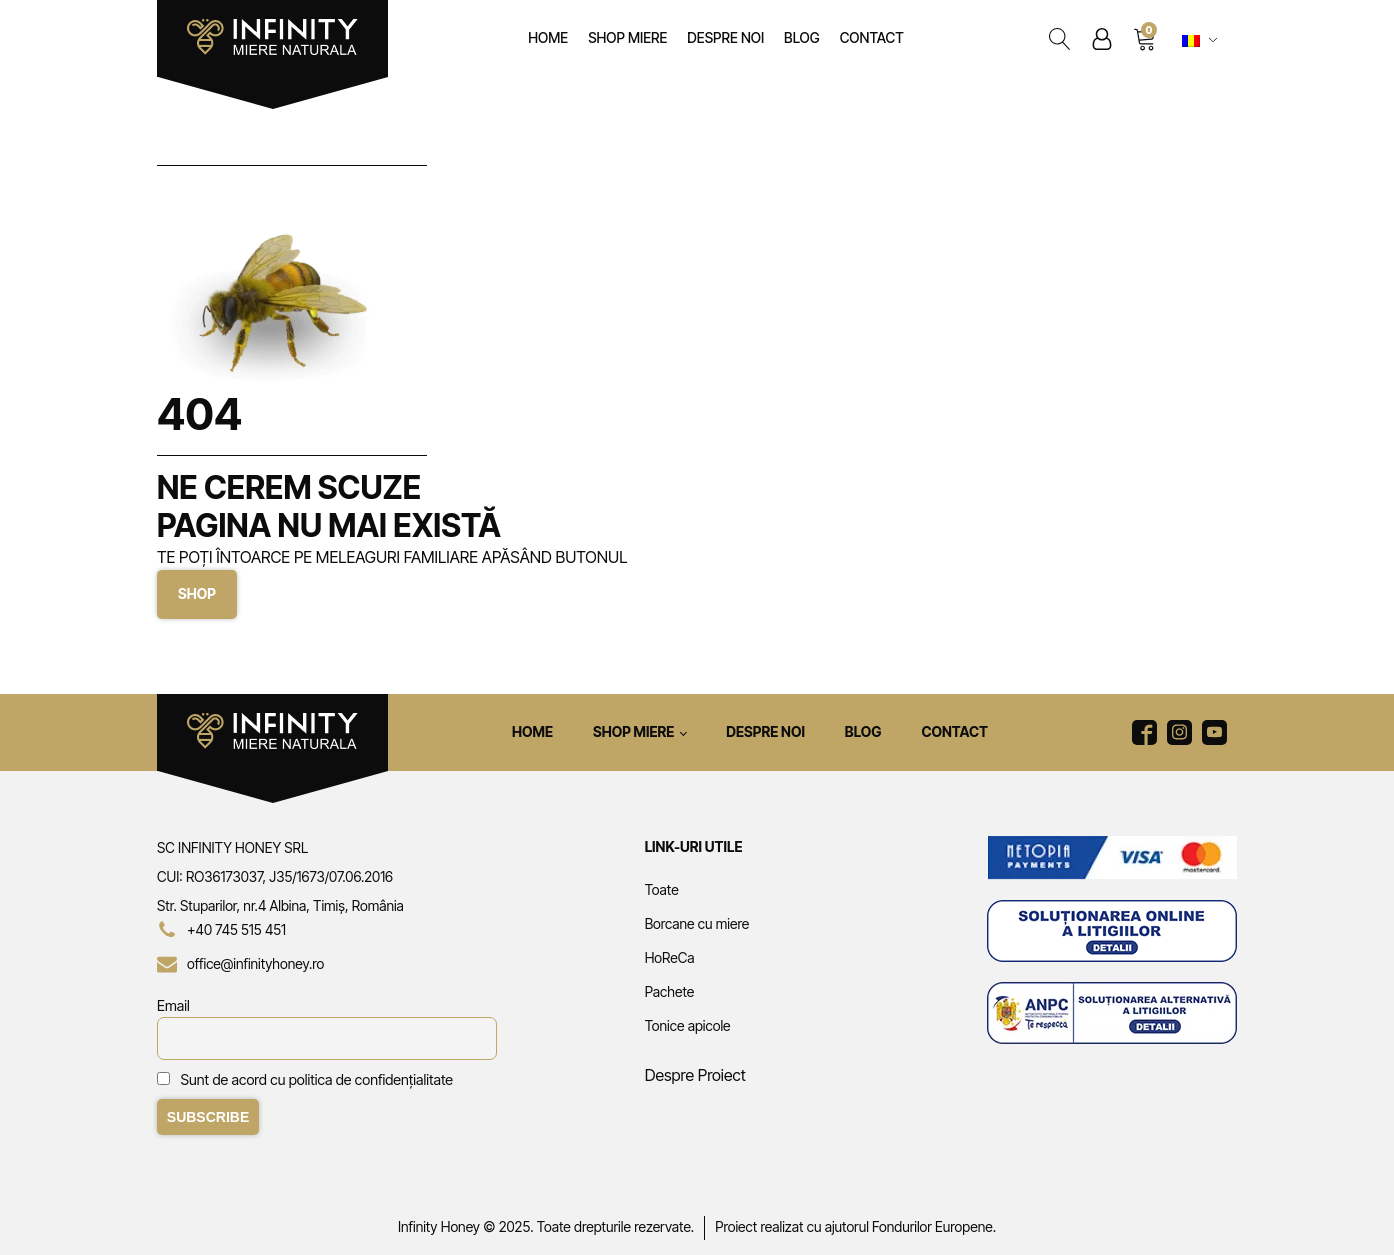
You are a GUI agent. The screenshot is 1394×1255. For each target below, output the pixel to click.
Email (173, 1005)
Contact (872, 37)
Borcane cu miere (697, 923)
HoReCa (670, 957)
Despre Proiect (695, 1075)
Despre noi (725, 37)
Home (548, 37)
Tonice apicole (688, 1025)
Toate (662, 889)
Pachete (670, 991)
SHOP (197, 593)
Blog (802, 37)
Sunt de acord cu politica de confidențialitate (317, 1079)
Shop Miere (627, 37)
